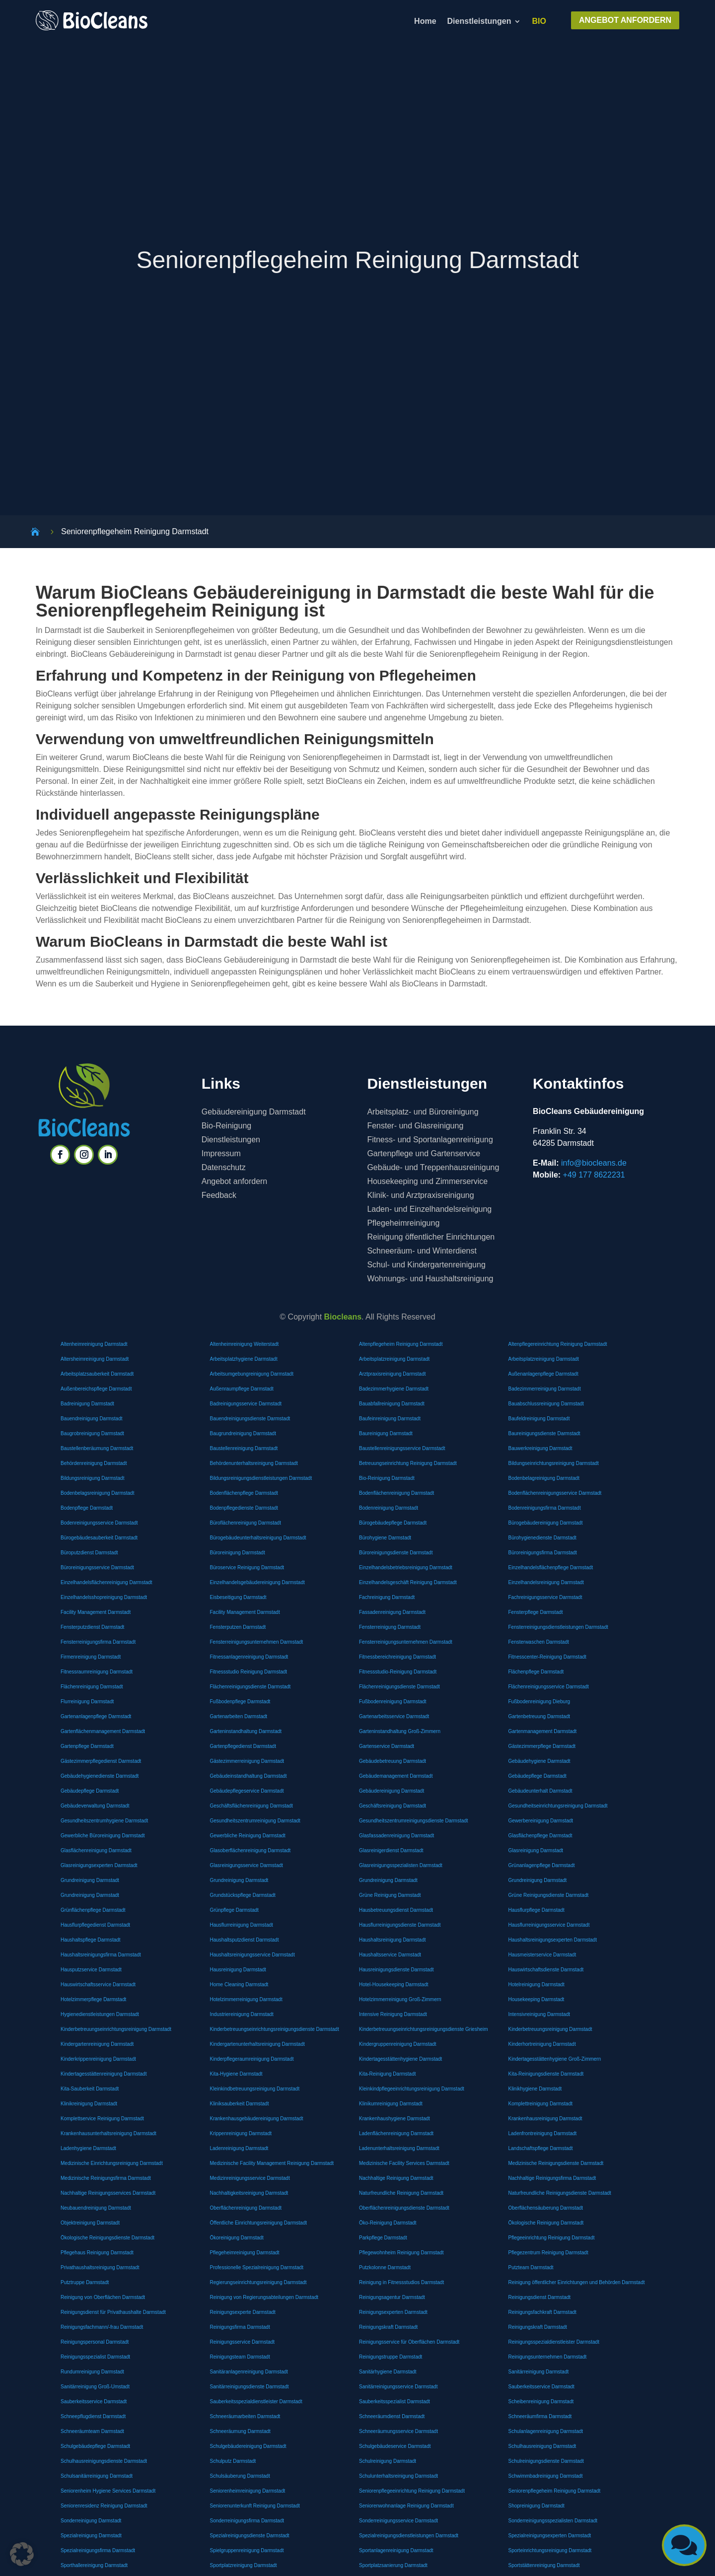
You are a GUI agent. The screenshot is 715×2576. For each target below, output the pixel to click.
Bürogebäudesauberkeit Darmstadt (99, 1537)
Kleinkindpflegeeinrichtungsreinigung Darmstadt (411, 2088)
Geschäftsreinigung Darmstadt (392, 1806)
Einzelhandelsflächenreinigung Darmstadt (106, 1582)
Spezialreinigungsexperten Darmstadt (549, 2535)
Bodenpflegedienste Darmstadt (244, 1508)
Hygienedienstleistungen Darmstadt (100, 2014)
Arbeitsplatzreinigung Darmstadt (394, 1359)
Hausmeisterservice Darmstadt (542, 1954)
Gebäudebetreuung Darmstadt (392, 1761)
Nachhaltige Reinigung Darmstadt (396, 2178)
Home (425, 21)
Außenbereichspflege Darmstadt (96, 1389)
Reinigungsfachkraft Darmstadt (542, 2312)
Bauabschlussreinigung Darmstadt (546, 1403)
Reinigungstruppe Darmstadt (390, 2357)
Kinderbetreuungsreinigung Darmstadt (550, 2029)
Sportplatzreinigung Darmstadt (243, 2565)
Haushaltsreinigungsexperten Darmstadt (552, 1940)
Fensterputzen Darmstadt (238, 1627)
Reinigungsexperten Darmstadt (393, 2312)
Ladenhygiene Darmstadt (88, 2148)
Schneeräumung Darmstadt (240, 2431)
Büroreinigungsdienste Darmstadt (395, 1552)
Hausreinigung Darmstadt (238, 1969)
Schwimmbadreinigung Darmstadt (545, 2476)
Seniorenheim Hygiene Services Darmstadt (108, 2491)
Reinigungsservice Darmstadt (242, 2342)
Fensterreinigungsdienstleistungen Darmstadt (558, 1627)
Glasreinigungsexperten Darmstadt (99, 1865)
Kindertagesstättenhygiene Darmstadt (400, 2059)
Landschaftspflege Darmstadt (540, 2148)
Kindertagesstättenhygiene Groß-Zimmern (554, 2059)
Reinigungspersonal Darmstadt (95, 2342)
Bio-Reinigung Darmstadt (387, 1478)
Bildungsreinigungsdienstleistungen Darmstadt (261, 1478)
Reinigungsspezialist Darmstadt (95, 2357)
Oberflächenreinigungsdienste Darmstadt (404, 2208)
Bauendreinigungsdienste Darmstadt (250, 1418)
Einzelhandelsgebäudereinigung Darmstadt (257, 1582)
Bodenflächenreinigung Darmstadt (396, 1493)
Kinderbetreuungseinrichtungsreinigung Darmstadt (116, 2029)
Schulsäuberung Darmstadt (240, 2476)
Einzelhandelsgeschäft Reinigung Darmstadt (408, 1582)
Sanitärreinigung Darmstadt (538, 2371)
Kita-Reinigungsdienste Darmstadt (546, 2074)
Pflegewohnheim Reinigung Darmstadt (401, 2252)
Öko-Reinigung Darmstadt (388, 2223)
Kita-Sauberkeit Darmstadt (90, 2088)
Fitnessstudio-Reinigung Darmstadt (397, 1671)
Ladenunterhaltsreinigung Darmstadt (399, 2148)
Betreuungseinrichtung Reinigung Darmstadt (408, 1463)
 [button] (684, 2545)
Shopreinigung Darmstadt (536, 2505)
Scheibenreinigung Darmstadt (541, 2401)
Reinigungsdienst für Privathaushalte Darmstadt (113, 2312)
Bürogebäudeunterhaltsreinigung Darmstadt (258, 1537)
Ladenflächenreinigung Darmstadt (396, 2133)
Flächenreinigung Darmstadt (92, 1686)
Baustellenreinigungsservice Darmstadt (402, 1448)
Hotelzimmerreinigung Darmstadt (246, 1999)
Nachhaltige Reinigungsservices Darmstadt (108, 2193)
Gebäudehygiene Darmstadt (539, 1761)
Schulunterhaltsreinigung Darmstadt (398, 2476)
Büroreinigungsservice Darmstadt (97, 1567)
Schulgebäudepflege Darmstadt (95, 2446)
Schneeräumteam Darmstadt (92, 2431)
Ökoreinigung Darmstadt (237, 2237)
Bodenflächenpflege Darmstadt (244, 1493)
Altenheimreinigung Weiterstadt (244, 1344)
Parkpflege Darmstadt (383, 2237)
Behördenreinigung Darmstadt (94, 1463)
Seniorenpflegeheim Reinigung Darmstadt (554, 2491)
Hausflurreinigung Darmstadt (241, 1925)
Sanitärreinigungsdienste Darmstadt (249, 2386)
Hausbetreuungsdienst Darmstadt (396, 1910)
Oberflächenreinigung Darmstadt (246, 2208)
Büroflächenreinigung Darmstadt (245, 1523)
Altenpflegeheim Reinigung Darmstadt (400, 1344)
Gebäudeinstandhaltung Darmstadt (248, 1776)
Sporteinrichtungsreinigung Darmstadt (550, 2550)
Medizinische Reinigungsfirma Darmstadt (106, 2178)
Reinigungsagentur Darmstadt (392, 2297)
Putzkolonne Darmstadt (385, 2267)
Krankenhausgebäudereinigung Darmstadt (256, 2118)
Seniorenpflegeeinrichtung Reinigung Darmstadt (412, 2491)
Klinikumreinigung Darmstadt (391, 2103)
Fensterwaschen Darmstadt (538, 1642)
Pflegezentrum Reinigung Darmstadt (548, 2252)
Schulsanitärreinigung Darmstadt (97, 2476)
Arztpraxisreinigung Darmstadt (392, 1374)
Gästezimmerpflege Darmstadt (542, 1746)
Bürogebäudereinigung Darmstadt (545, 1523)
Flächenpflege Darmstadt (536, 1671)
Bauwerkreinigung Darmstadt (540, 1448)
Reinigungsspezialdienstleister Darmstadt (553, 2342)
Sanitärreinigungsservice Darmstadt (398, 2386)
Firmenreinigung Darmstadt (91, 1657)
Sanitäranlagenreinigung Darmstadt (249, 2371)
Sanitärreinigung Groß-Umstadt (95, 2386)
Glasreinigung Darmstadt (536, 1850)
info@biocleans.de (594, 1163)
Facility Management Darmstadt (96, 1612)
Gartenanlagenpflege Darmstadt (96, 1716)
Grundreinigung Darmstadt (90, 1880)
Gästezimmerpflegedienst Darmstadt (101, 1761)
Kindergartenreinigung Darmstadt (97, 2044)
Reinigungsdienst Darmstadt (539, 2297)
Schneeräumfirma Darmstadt (540, 2416)
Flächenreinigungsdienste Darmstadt (250, 1686)
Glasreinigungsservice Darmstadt (246, 1865)
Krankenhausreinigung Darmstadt (545, 2118)
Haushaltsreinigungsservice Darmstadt (252, 1954)
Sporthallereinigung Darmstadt (94, 2565)
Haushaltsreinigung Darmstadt (392, 1940)
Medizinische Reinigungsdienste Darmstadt (556, 2163)
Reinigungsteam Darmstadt (240, 2357)
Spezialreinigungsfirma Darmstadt (98, 2550)
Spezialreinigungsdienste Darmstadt (249, 2535)
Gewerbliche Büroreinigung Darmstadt (103, 1835)
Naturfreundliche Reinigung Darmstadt (401, 2193)
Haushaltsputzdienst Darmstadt (244, 1940)
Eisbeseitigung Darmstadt (238, 1597)
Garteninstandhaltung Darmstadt (246, 1731)
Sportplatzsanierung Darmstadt (393, 2565)
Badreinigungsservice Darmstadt (246, 1403)
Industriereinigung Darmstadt (242, 2014)
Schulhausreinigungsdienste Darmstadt (104, 2461)
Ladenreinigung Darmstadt (239, 2148)
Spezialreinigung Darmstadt (91, 2535)
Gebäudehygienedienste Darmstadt (100, 1776)
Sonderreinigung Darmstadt (91, 2520)
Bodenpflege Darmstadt (87, 1508)
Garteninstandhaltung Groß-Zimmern (399, 1731)
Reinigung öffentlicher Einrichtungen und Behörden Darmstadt (576, 2282)
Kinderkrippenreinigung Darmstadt (98, 2059)
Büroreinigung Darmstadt (237, 1552)
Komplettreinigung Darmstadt (540, 2103)
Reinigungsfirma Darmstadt (240, 2327)
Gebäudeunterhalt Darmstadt (540, 1791)
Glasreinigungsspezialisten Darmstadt (400, 1865)
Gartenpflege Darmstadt (87, 1746)
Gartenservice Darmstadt (386, 1746)
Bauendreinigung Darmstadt (92, 1418)
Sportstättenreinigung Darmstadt (544, 2565)
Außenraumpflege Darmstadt (242, 1389)
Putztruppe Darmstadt (85, 2282)
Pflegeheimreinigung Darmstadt (245, 2252)
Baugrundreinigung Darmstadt (243, 1433)
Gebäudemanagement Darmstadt (395, 1776)
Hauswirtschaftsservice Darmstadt (98, 1984)
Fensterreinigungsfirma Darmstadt (98, 1642)
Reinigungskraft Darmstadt (388, 2327)
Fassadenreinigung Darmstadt (392, 1612)
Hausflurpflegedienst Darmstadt (95, 1925)
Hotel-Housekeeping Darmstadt (394, 1984)
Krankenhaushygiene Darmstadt (394, 2118)
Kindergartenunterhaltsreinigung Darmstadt (257, 2044)
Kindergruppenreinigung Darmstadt (397, 2044)
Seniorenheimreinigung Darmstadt (248, 2491)
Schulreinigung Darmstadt (387, 2461)
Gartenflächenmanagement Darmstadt (103, 1731)
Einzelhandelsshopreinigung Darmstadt (104, 1597)
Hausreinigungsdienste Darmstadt (396, 1969)
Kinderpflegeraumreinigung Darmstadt (252, 2059)
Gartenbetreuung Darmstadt (539, 1716)
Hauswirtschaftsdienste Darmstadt (546, 1969)
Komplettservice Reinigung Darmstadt (102, 2118)
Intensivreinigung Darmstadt (539, 2014)
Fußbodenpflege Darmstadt (240, 1701)
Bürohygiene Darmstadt (385, 1537)
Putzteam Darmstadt (531, 2267)
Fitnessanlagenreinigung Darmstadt (249, 1657)
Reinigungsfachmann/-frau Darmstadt (102, 2327)
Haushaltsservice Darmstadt (390, 1954)
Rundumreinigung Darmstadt (92, 2371)
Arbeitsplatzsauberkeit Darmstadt (97, 1374)
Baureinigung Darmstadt (386, 1433)
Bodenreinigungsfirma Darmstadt (544, 1508)
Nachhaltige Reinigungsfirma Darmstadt (552, 2178)
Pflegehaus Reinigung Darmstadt (97, 2252)
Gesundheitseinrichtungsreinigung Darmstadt (558, 1806)
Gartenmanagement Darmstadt (542, 1731)
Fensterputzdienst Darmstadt (92, 1627)
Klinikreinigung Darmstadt (89, 2103)
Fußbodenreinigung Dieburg (539, 1701)
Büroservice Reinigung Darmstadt (247, 1567)
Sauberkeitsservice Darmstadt (541, 2386)
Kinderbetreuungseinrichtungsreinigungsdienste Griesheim (423, 2029)
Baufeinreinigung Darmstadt (390, 1418)
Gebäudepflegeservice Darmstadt (247, 1791)
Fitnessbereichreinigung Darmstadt (397, 1657)
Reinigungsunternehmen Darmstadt (547, 2357)
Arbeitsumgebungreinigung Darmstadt (251, 1374)
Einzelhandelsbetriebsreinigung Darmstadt (405, 1567)
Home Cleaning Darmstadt (239, 1984)
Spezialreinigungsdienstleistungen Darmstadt (408, 2535)
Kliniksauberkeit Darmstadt (239, 2103)
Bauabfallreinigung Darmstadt (392, 1403)
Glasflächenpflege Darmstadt (540, 1835)
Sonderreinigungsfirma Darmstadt (247, 2520)
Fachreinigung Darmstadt (387, 1597)
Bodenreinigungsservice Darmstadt (99, 1523)
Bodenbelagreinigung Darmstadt (543, 1478)
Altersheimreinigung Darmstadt (95, 1359)
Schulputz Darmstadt (233, 2461)
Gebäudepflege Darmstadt (537, 1776)
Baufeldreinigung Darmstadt (539, 1418)
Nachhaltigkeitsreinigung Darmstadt (249, 2193)
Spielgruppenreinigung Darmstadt (247, 2550)
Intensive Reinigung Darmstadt (393, 2014)
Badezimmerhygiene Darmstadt (394, 1389)
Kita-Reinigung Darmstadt (387, 2074)
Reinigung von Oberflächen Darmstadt (103, 2297)
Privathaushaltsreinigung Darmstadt (100, 2267)
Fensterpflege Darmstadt (535, 1612)
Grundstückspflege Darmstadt (243, 1895)
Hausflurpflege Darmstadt (536, 1910)
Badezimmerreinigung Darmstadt (544, 1389)
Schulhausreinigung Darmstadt (542, 2446)
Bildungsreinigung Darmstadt (92, 1478)
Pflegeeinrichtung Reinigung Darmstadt (551, 2237)
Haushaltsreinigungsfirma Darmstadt (101, 1954)
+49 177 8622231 (594, 1175)
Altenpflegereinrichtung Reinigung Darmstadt (557, 1344)
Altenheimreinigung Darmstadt (94, 1344)
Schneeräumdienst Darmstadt (392, 2416)
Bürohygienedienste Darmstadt (542, 1537)
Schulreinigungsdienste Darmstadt (546, 2461)
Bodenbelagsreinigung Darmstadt (97, 1493)
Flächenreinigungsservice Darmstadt (548, 1686)
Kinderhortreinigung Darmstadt (542, 2044)
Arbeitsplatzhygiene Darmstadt (244, 1359)
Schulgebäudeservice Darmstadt (395, 2446)
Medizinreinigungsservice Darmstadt (250, 2178)
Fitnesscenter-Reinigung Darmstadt (547, 1657)
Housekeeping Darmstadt (536, 1999)
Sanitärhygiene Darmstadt (388, 2371)
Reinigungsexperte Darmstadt (243, 2312)
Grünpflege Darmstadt (234, 1910)
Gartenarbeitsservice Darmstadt (394, 1716)
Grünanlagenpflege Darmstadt (541, 1865)
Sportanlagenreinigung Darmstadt (396, 2550)
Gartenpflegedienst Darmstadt (243, 1746)
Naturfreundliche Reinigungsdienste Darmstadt (559, 2193)
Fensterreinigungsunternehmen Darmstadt (256, 1642)
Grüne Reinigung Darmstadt (390, 1895)
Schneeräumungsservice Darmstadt (398, 2431)
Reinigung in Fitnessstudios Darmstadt (401, 2282)
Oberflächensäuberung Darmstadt (545, 2208)
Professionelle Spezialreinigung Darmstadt (256, 2267)
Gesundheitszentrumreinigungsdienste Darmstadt (413, 1820)
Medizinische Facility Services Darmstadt (404, 2163)
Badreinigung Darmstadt (87, 1403)
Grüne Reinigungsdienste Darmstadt (548, 1895)
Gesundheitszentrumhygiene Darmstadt (104, 1820)
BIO (539, 21)
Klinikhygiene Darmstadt (535, 2088)
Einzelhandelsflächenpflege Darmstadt (550, 1567)
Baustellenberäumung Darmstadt (97, 1448)
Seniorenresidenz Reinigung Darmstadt (104, 2505)
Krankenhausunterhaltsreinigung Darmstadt (108, 2133)
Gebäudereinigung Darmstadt (391, 1791)
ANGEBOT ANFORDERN (625, 20)
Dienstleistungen (479, 21)
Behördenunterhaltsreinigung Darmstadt (254, 1463)
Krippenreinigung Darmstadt (241, 2133)
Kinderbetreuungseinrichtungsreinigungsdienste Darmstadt (274, 2029)
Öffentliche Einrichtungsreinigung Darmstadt (258, 2223)
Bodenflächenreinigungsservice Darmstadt (555, 1493)
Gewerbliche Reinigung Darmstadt (248, 1835)
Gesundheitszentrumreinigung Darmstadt (255, 1820)
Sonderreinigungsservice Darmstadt (398, 2520)
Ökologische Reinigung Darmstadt (546, 2223)
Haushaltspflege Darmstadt (91, 1940)
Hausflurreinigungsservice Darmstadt (549, 1925)
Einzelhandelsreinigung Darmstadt (546, 1582)
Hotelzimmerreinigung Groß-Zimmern (400, 1999)
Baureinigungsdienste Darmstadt (544, 1433)
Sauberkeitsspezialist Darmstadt (394, 2401)
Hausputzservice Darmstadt (91, 1969)
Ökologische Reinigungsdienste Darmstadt (107, 2237)
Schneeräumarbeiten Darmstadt (245, 2416)
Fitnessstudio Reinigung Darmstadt (248, 1671)
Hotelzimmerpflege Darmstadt (93, 1999)
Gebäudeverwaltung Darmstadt (95, 1806)
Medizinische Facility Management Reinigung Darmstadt (272, 2163)
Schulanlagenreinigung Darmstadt (545, 2431)
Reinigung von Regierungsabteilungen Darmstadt (264, 2297)
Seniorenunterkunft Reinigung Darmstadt (255, 2505)
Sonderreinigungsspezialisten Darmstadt (553, 2520)
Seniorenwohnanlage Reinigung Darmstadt (406, 2505)
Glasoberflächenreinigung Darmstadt (250, 1850)
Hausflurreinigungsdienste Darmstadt (400, 1925)
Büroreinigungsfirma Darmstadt (542, 1552)
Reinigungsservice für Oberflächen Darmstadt (409, 2342)
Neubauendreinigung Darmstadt (96, 2208)
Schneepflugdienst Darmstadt (93, 2416)
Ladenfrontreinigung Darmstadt (542, 2133)
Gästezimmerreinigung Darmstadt (247, 1761)
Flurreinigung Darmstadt (87, 1701)
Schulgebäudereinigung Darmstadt (248, 2446)
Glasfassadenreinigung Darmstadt (396, 1835)
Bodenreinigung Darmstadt (388, 1508)
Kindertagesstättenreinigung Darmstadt (103, 2074)
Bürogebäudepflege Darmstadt (393, 1523)
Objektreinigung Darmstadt (90, 2223)
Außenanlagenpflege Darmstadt (543, 1374)
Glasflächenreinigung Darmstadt (96, 1850)
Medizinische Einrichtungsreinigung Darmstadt (112, 2163)
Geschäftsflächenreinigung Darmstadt (251, 1806)
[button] (22, 2554)
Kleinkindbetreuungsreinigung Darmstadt (255, 2088)
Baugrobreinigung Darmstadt (92, 1433)
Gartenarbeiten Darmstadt (239, 1716)
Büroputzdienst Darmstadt (89, 1552)
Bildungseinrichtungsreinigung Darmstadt (553, 1463)
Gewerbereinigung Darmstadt (540, 1820)
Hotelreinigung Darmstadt (536, 1984)
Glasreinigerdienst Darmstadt (391, 1850)
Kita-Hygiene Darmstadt (236, 2074)
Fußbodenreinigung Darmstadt (393, 1701)
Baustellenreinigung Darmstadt (244, 1448)
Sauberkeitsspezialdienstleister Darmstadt (256, 2401)
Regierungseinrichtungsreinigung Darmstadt (258, 2282)
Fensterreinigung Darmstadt (390, 1627)
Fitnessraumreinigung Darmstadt (97, 1671)
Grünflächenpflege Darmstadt (93, 1910)
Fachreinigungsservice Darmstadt (545, 1597)
